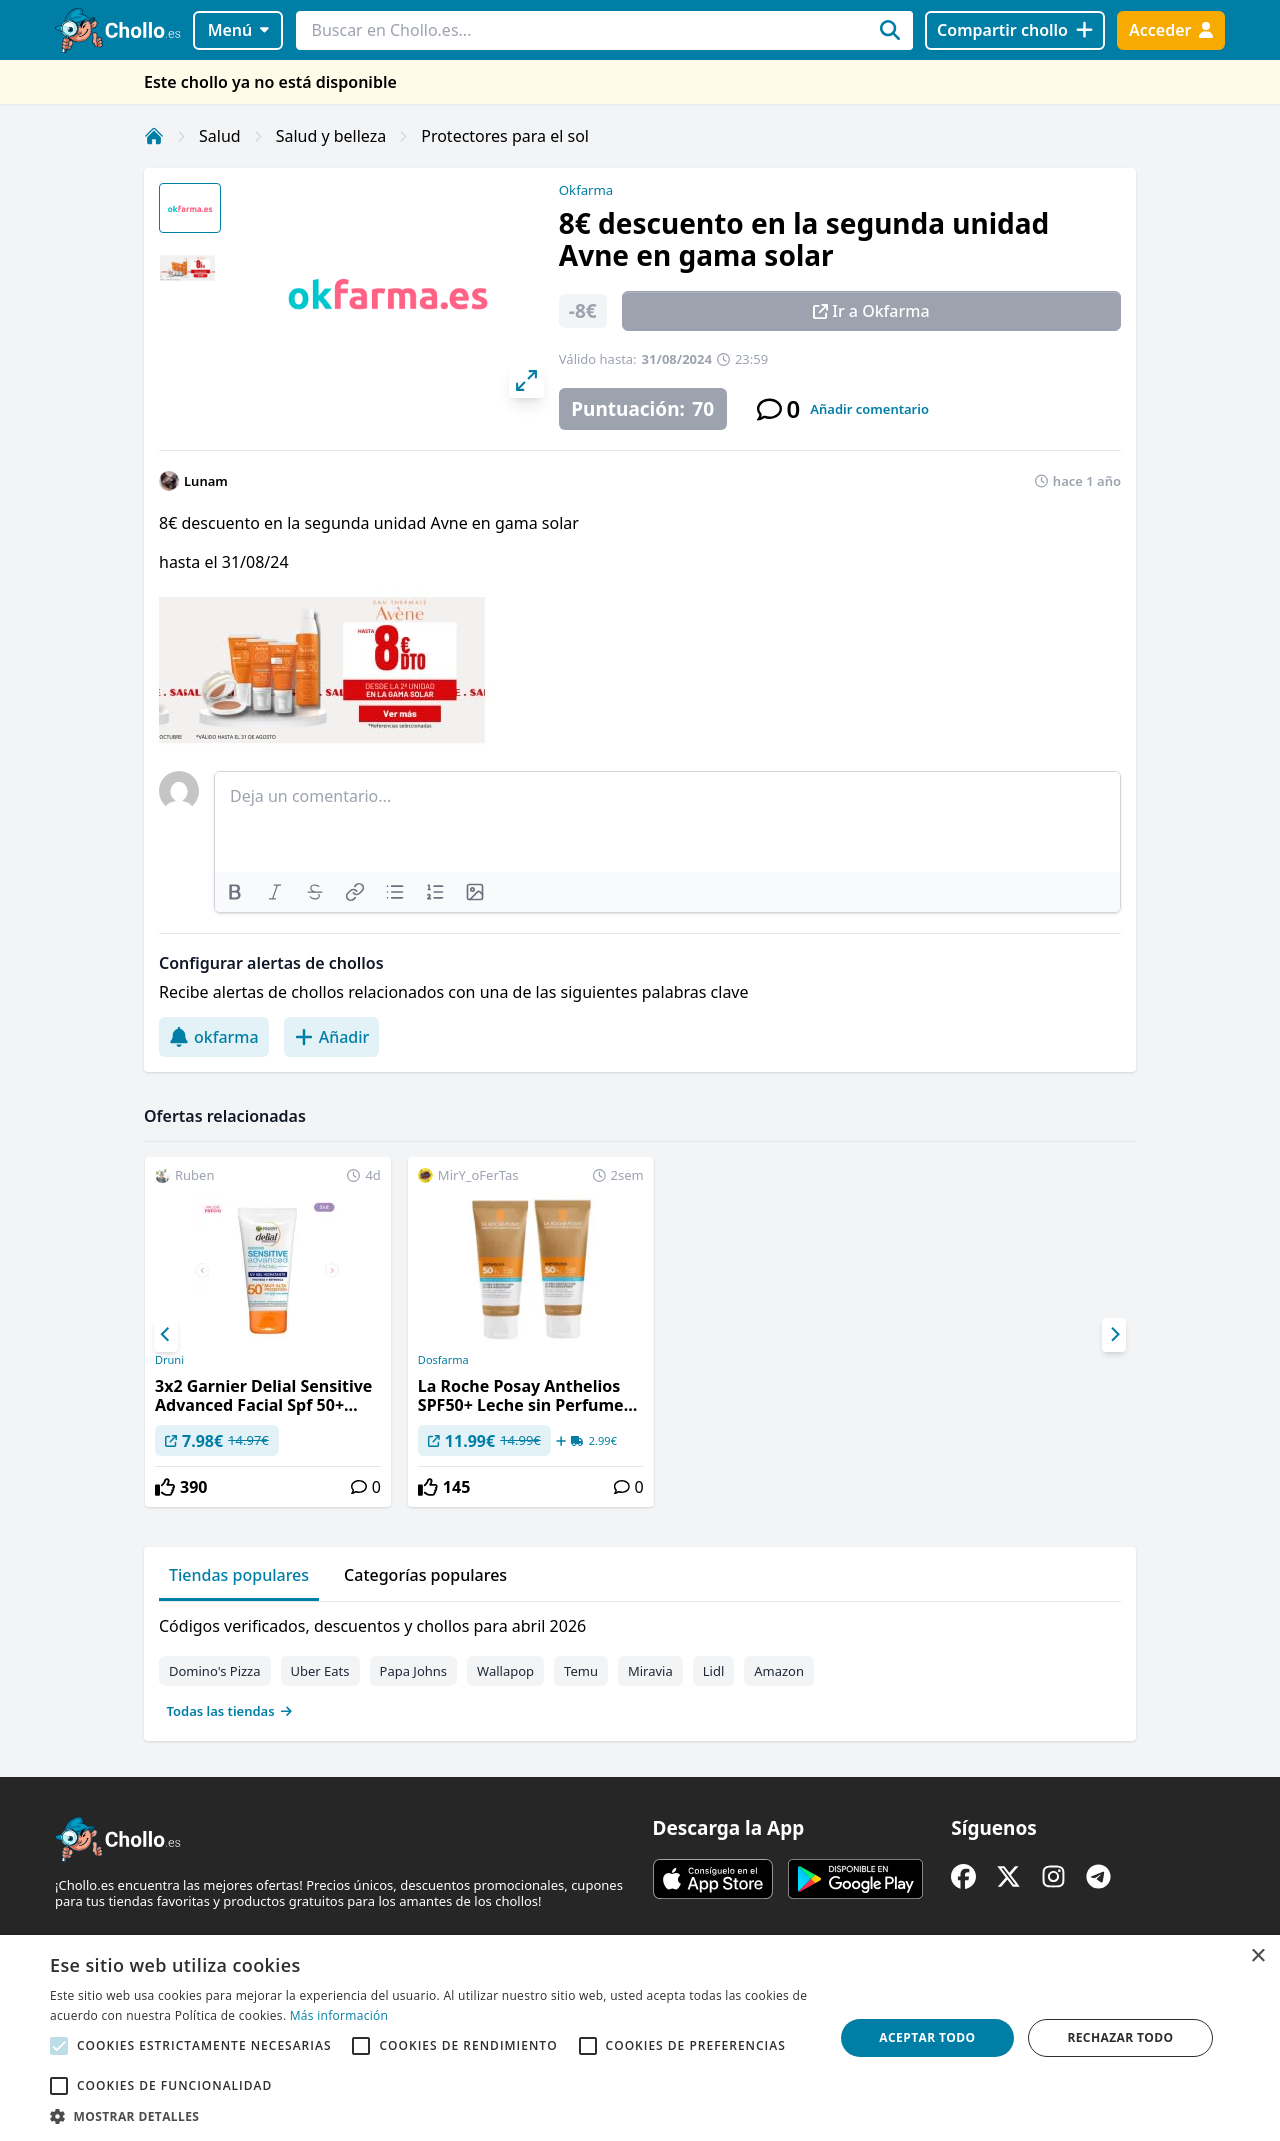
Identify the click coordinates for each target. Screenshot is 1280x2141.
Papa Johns (414, 1671)
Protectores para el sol (505, 136)
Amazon (779, 1671)
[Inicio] (154, 136)
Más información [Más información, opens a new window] (339, 2015)
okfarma (214, 1037)
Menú (238, 30)
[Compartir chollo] (1014, 30)
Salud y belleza (331, 136)
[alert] (640, 2038)
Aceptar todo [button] (927, 2037)
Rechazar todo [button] (1120, 2037)
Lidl (714, 1671)
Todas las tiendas (230, 1711)
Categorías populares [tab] (425, 1575)
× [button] (1257, 1956)
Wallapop (505, 1671)
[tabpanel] (640, 1664)
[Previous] (166, 1335)
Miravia (650, 1671)
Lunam (206, 481)
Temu (581, 1671)
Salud (220, 136)
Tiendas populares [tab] (239, 1575)
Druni (169, 1360)
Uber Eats (320, 1671)
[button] (430, 2116)
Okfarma (586, 190)
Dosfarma (443, 1360)
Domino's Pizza (215, 1671)
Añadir (332, 1037)
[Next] (1114, 1335)
